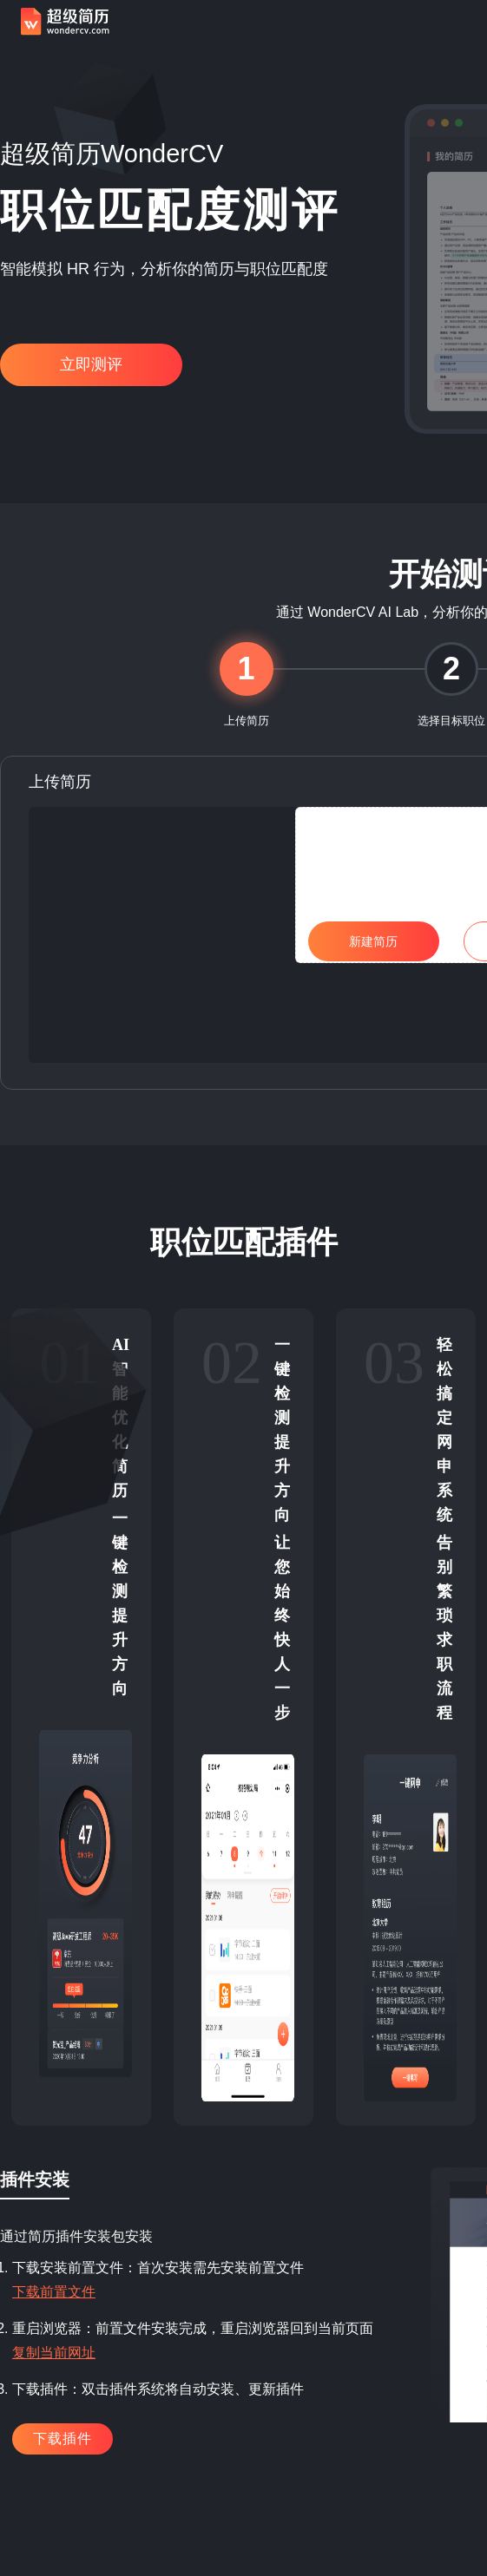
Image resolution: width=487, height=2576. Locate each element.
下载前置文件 (53, 2291)
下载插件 (62, 2438)
